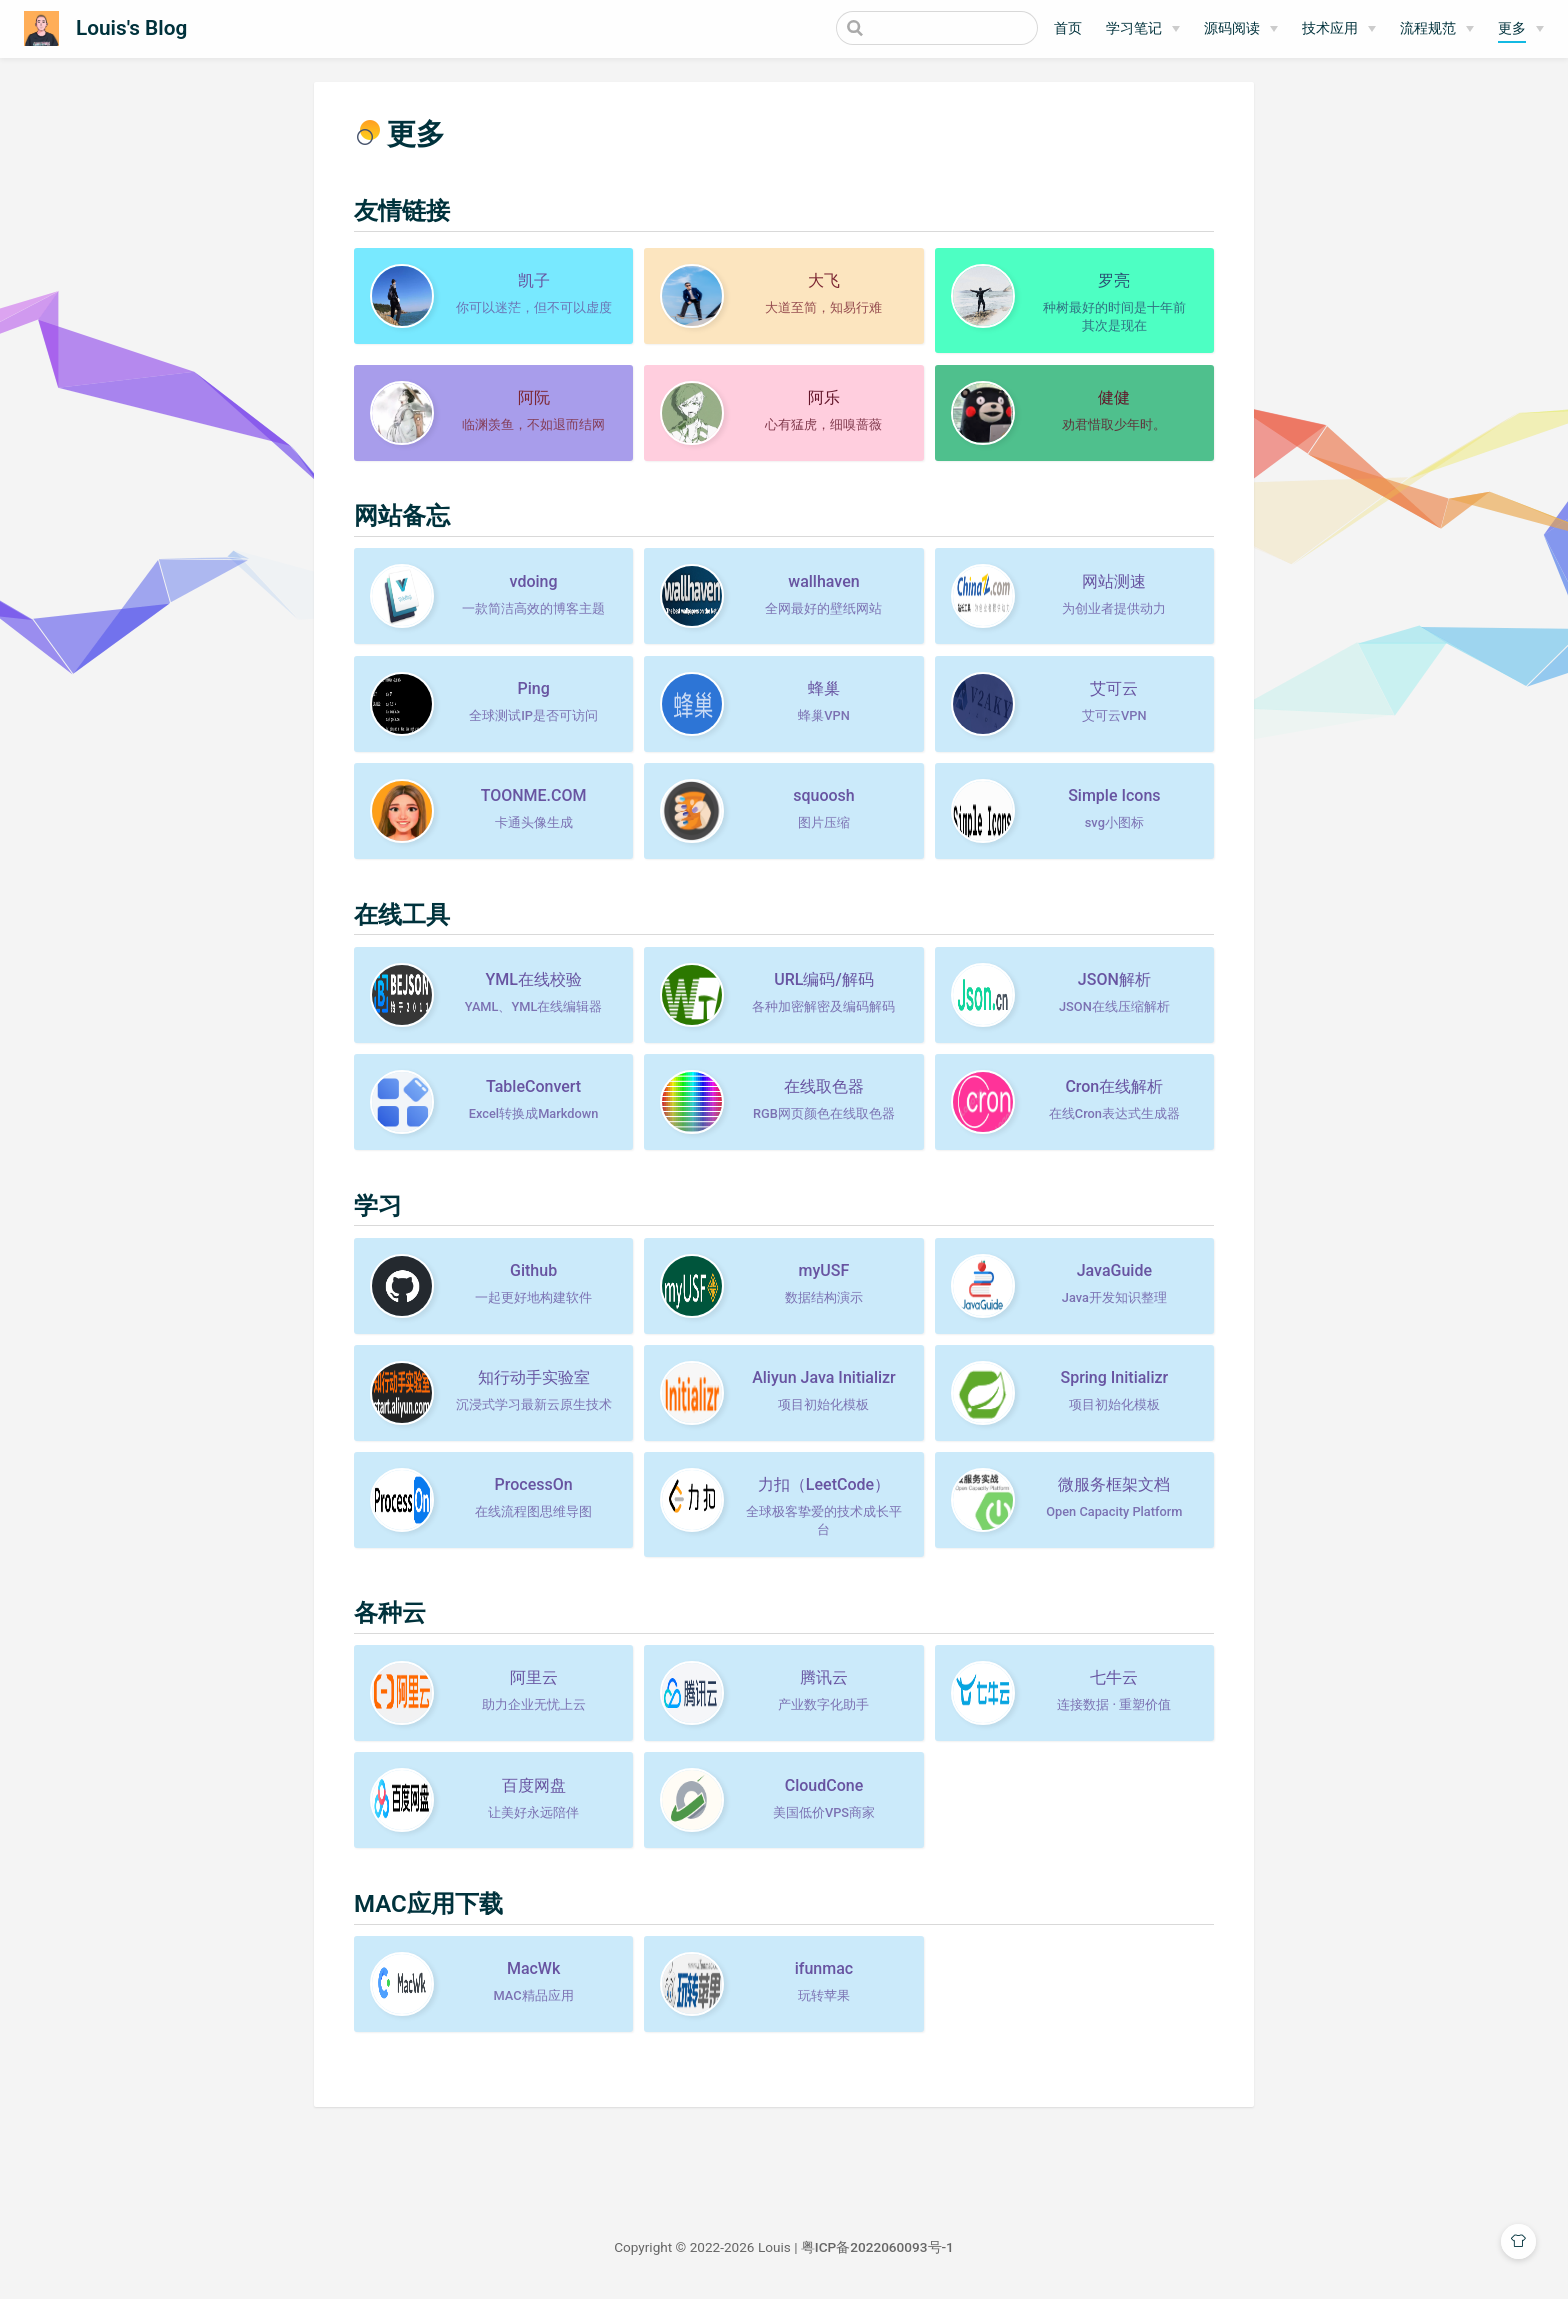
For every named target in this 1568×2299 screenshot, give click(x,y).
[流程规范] (1437, 29)
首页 (1068, 28)
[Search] (937, 28)
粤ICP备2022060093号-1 (877, 2247)
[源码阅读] (1241, 29)
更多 (1512, 28)
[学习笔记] (1143, 29)
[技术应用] (1339, 29)
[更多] (1521, 29)
